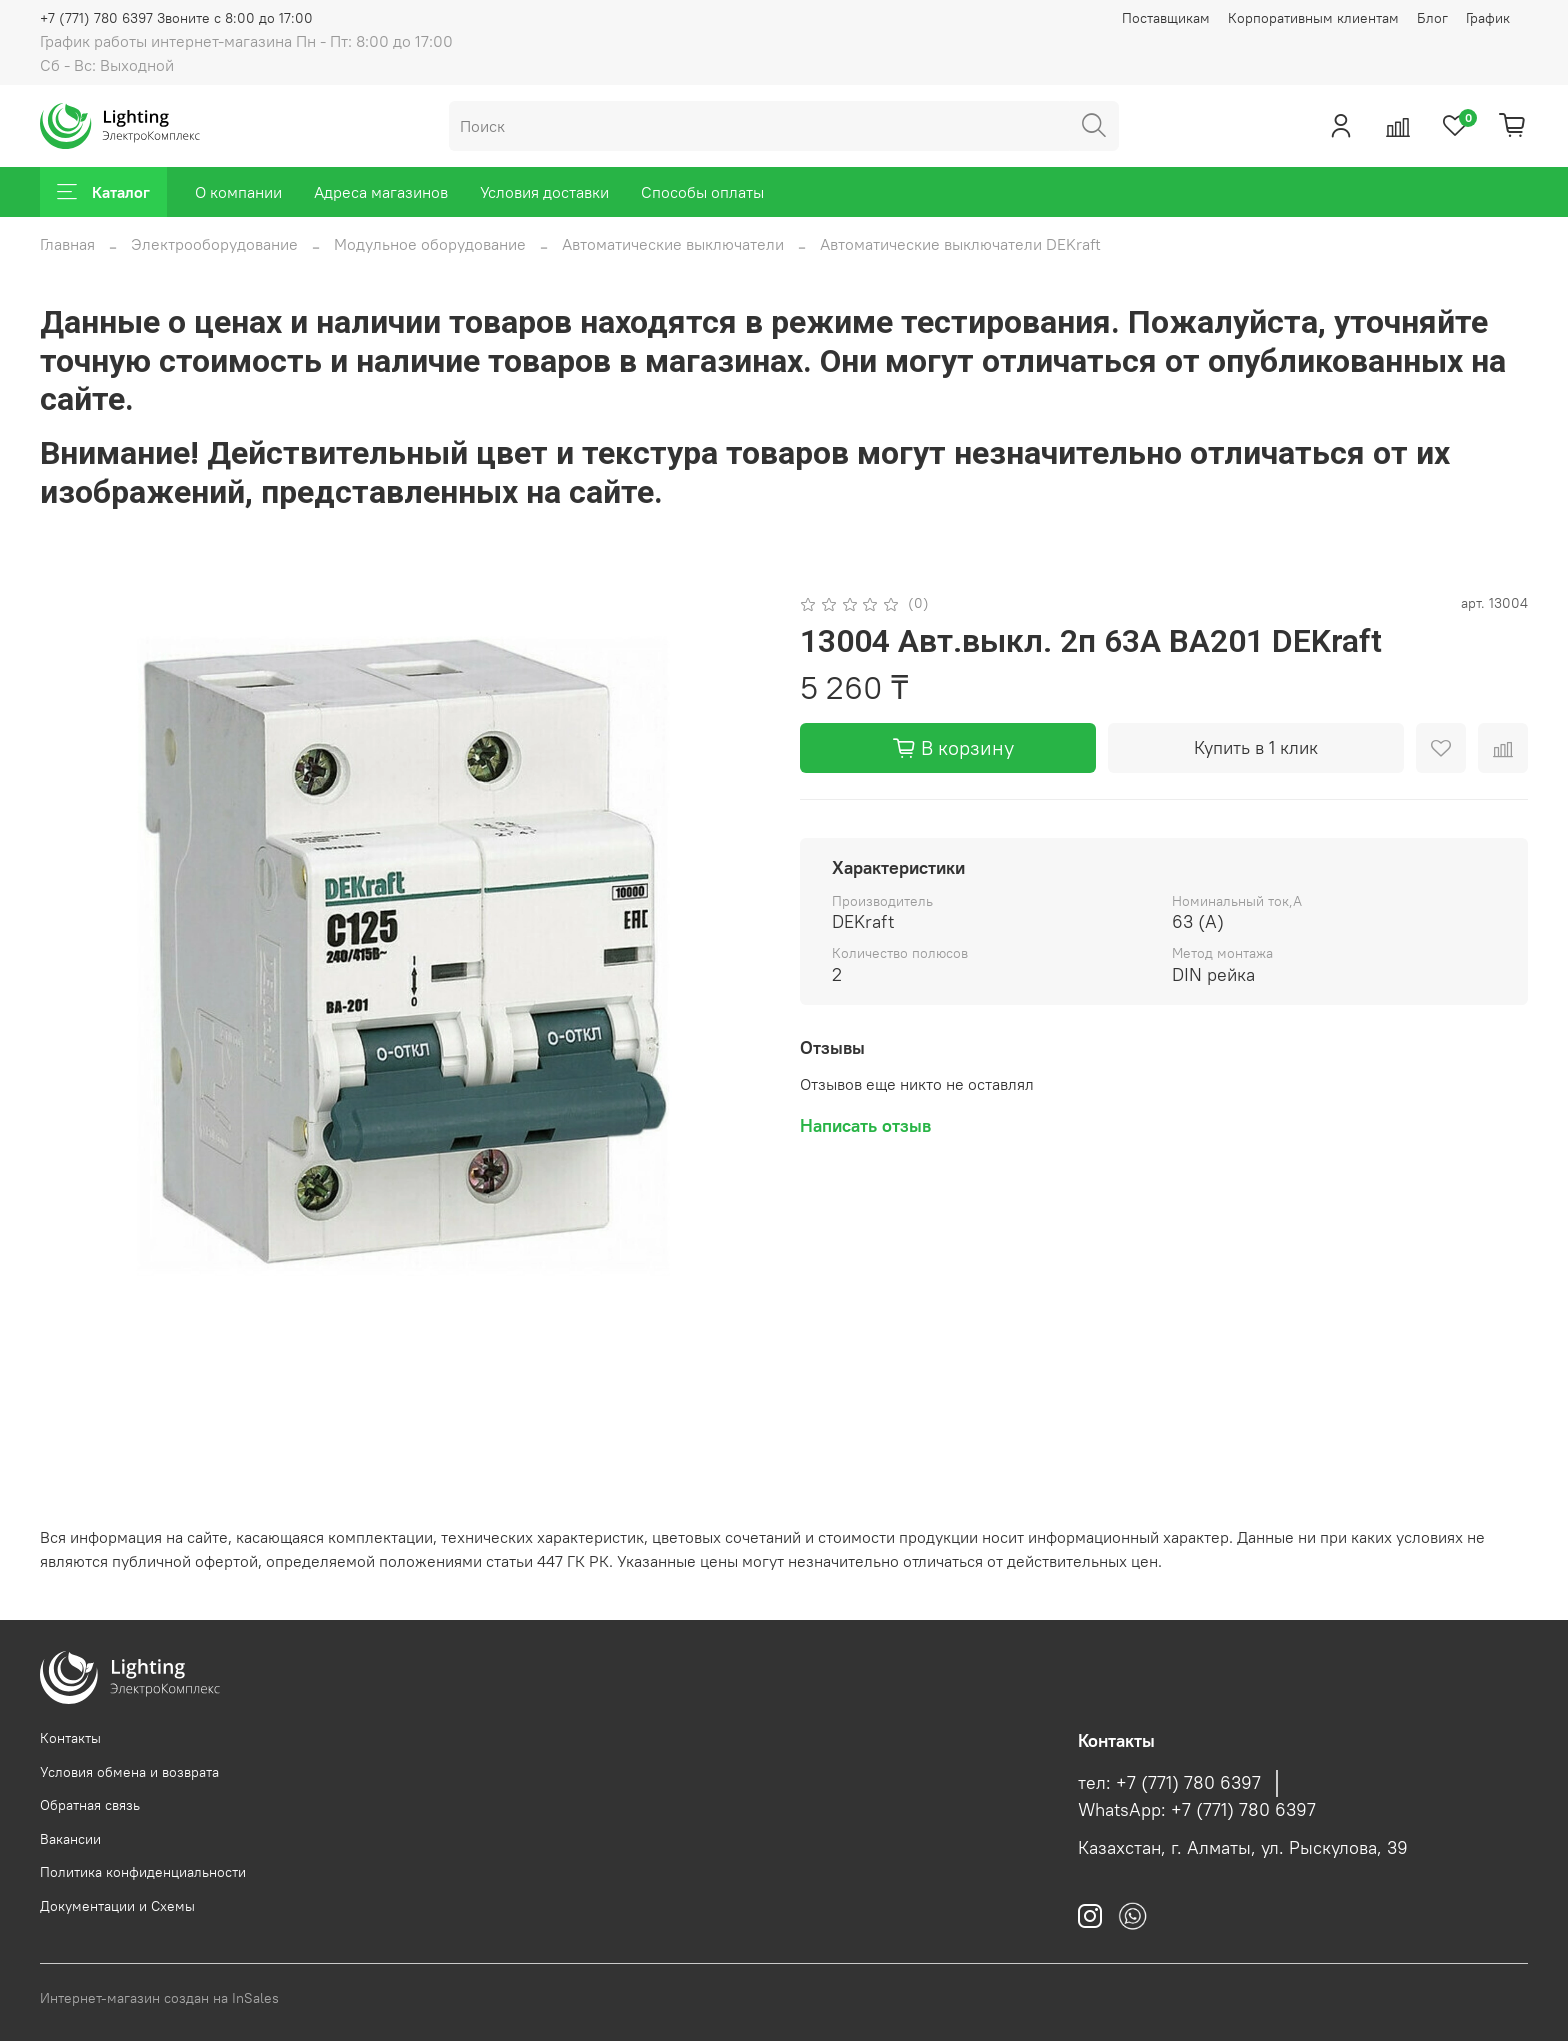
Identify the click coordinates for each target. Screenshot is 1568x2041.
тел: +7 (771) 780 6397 (1169, 1783)
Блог (1432, 18)
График (1488, 18)
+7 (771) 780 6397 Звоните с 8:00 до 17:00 (176, 18)
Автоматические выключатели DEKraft (960, 244)
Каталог (103, 192)
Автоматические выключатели (673, 244)
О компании (238, 192)
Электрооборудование (214, 244)
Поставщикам (1166, 18)
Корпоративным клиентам (1313, 18)
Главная (67, 244)
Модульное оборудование (430, 244)
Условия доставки (544, 192)
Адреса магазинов (381, 192)
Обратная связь (90, 1805)
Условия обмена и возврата (129, 1772)
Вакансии (70, 1839)
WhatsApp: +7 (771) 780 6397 (1197, 1810)
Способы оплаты (702, 192)
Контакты (70, 1738)
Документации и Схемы (117, 1906)
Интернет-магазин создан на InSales (159, 1998)
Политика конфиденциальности (143, 1872)
